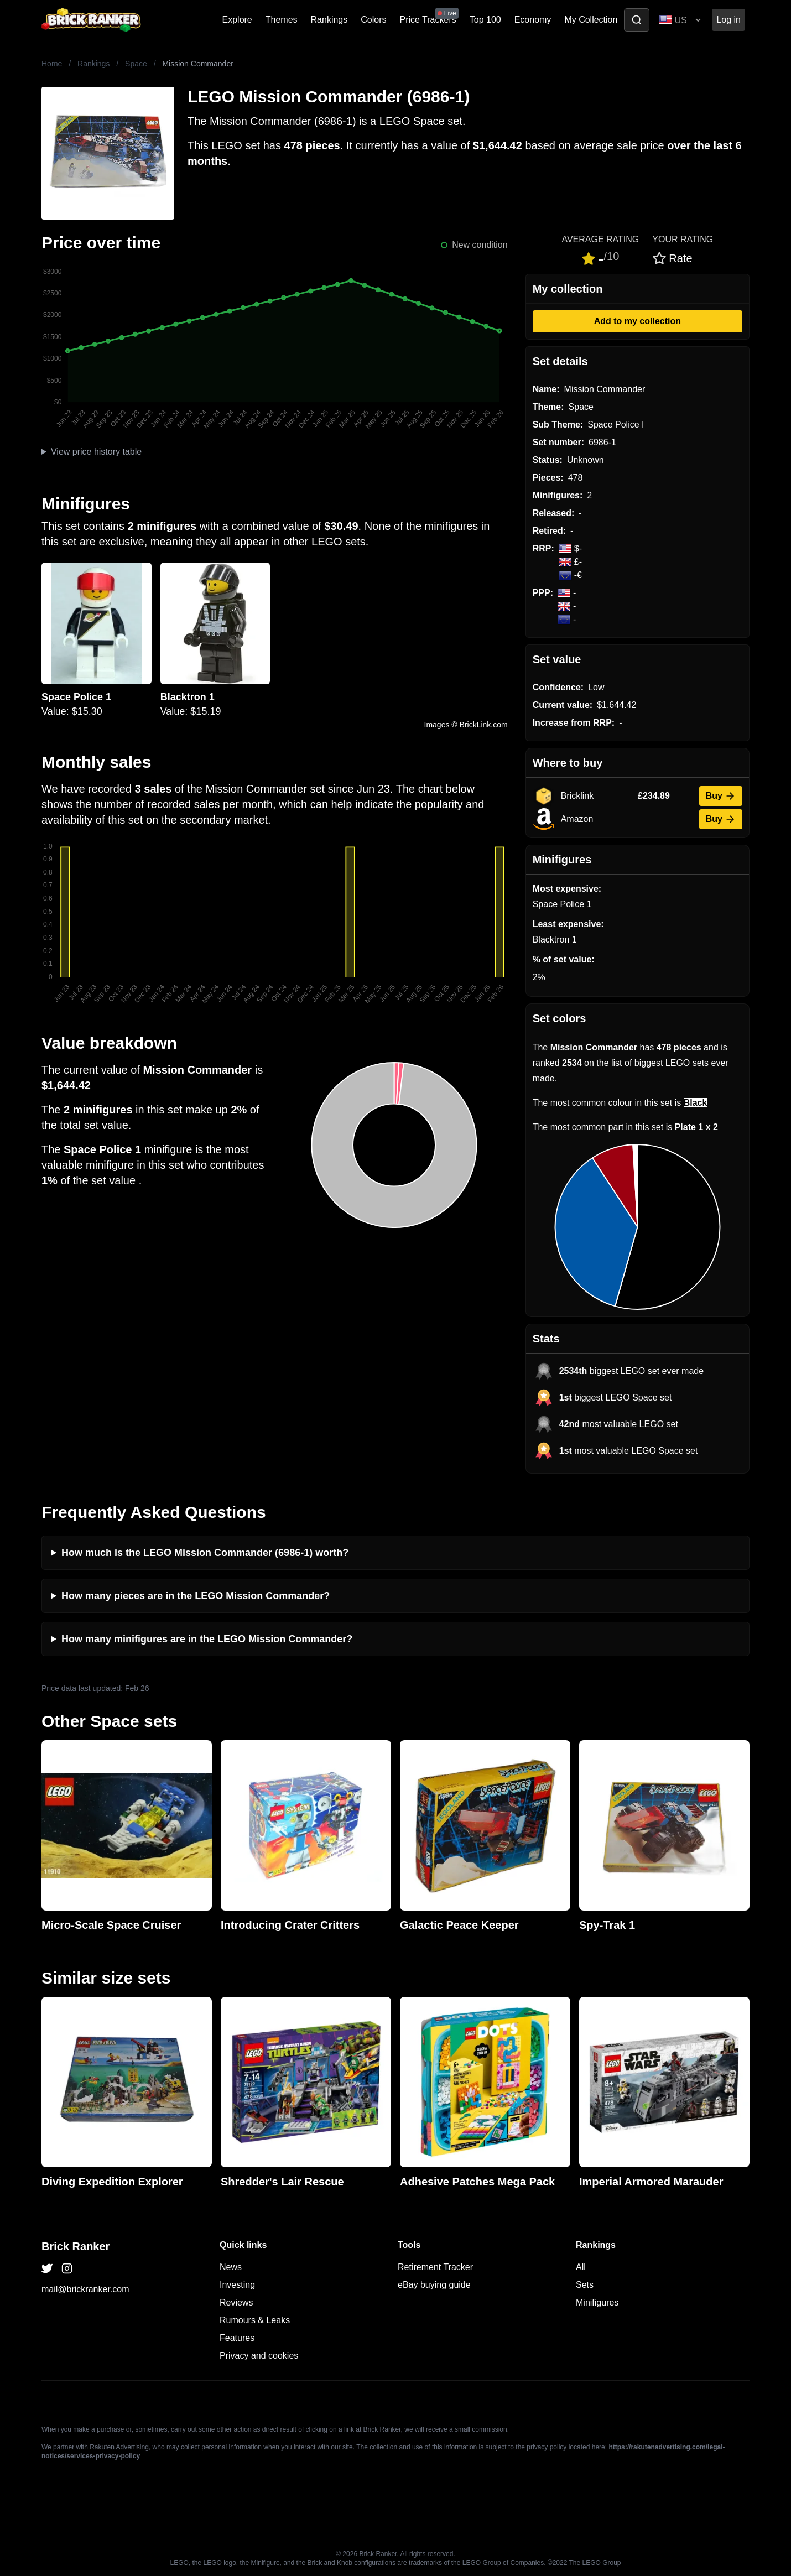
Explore (237, 19)
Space (136, 63)
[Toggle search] (636, 20)
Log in (728, 19)
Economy (532, 19)
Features (237, 2338)
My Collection (590, 19)
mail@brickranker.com (85, 2289)
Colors (373, 19)
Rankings (329, 19)
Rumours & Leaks (255, 2320)
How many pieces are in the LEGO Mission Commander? (195, 1595)
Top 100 (485, 19)
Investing (237, 2284)
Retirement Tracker (435, 2267)
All (581, 2267)
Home (51, 63)
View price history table (96, 451)
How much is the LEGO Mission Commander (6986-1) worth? (204, 1552)
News (231, 2267)
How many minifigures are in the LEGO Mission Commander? (206, 1639)
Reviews (236, 2302)
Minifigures (597, 2302)
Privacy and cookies (259, 2355)
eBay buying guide (434, 2284)
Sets (585, 2284)
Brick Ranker (75, 2246)
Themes (282, 19)
